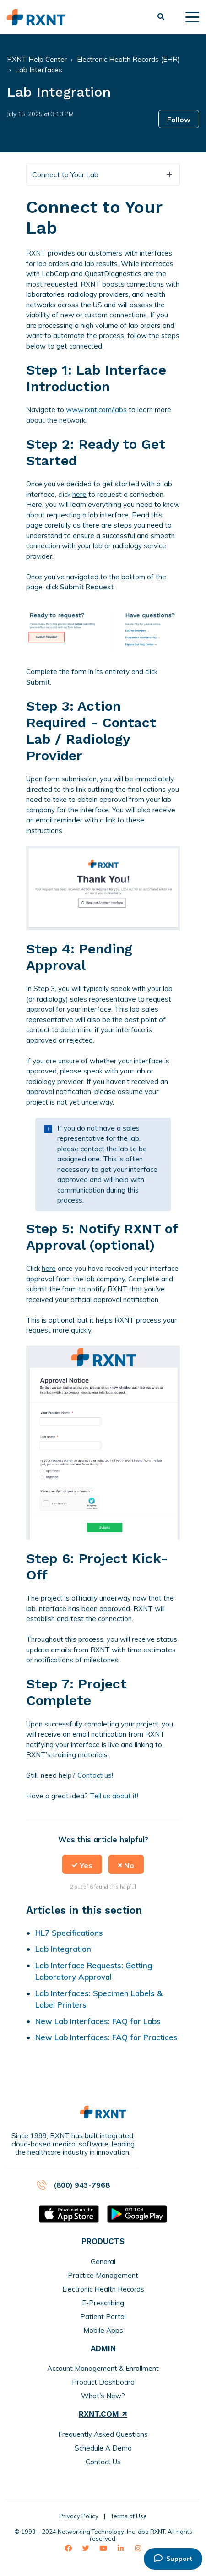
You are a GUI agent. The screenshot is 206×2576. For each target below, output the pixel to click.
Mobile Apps (103, 2330)
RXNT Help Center (37, 59)
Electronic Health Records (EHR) (128, 59)
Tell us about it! (114, 1796)
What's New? (103, 2395)
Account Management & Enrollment (103, 2368)
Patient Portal (103, 2316)
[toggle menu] (192, 17)
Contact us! (95, 1775)
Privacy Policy (78, 2516)
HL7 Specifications (69, 1933)
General (103, 2261)
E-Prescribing (103, 2302)
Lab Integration (63, 1949)
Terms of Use (129, 2516)
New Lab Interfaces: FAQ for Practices (106, 2037)
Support (173, 2558)
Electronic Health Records (103, 2289)
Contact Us (103, 2461)
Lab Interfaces (38, 69)
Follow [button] (178, 119)
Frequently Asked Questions (103, 2434)
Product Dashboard (103, 2382)
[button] (82, 1864)
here (79, 494)
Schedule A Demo (103, 2448)
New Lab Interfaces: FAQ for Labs (98, 2021)
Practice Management (103, 2275)
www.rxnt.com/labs (96, 409)
